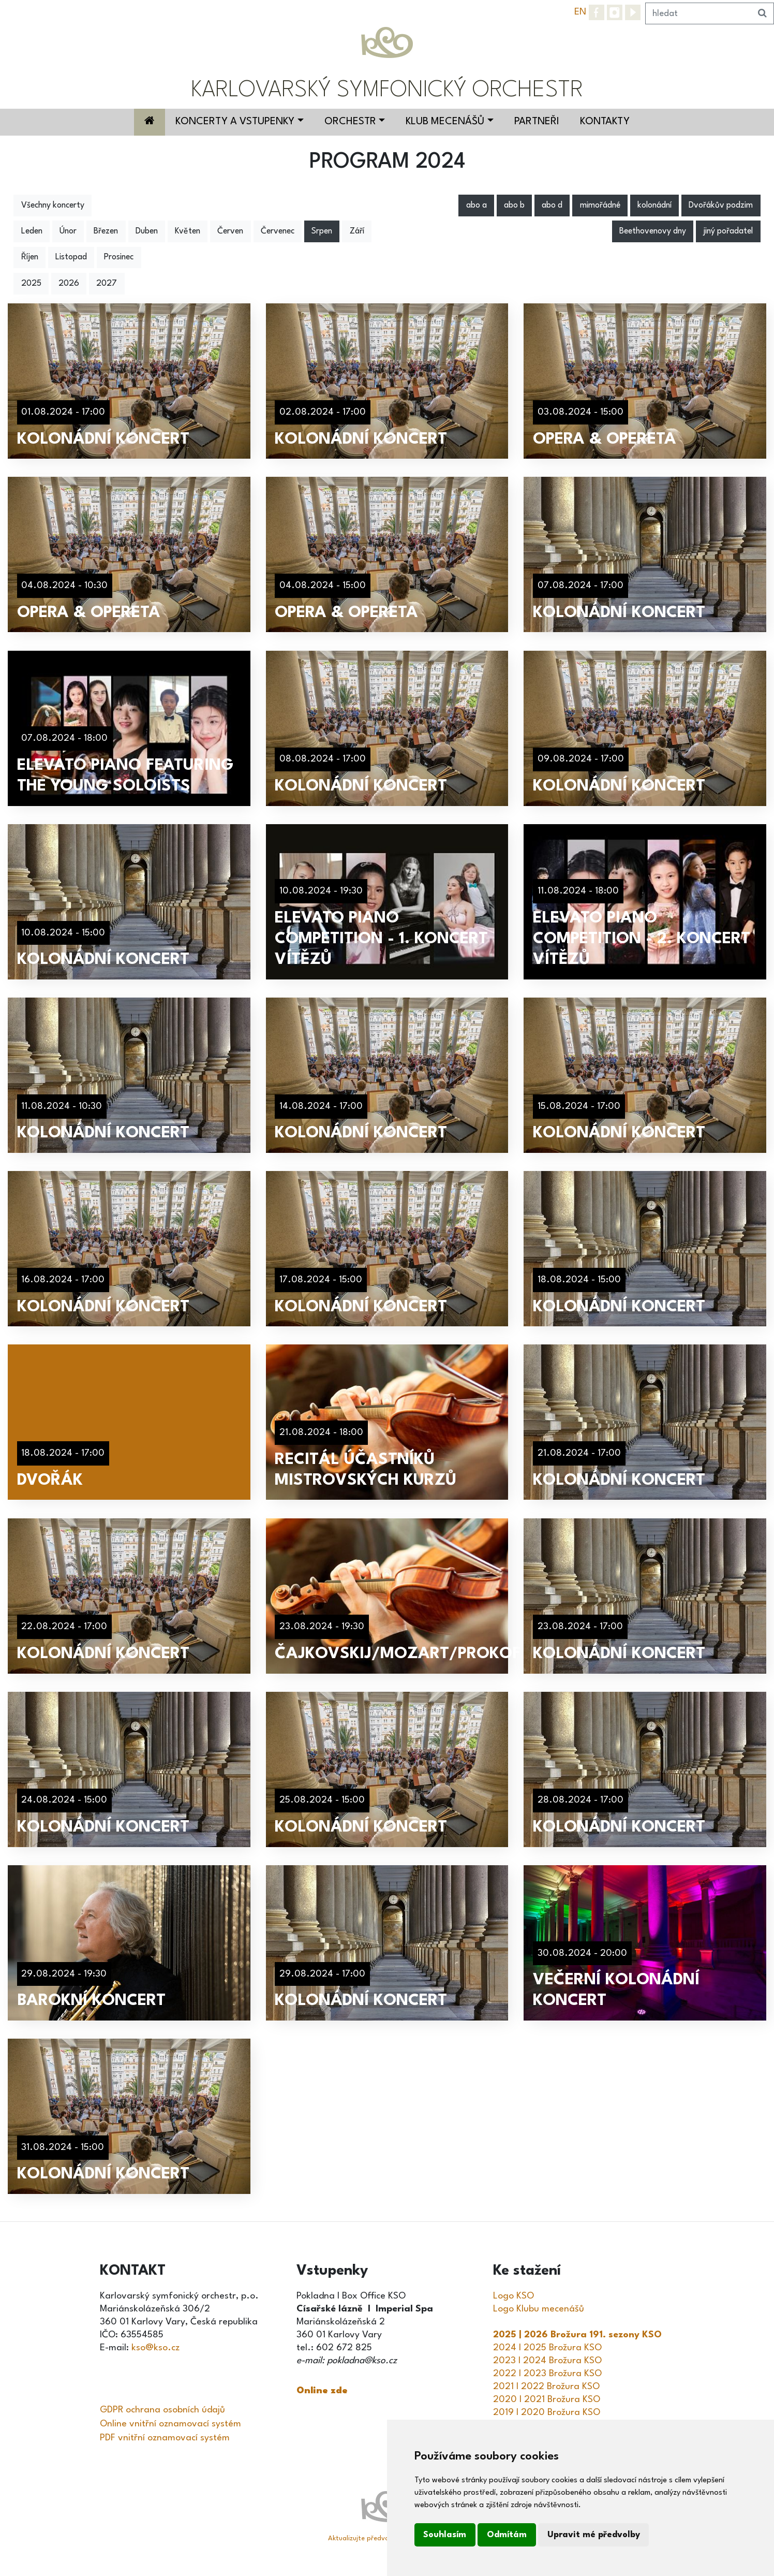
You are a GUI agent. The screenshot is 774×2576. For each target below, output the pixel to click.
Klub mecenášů (445, 121)
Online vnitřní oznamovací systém (170, 2423)
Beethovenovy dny (652, 231)
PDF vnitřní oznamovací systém (165, 2437)
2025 (31, 284)
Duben (147, 231)
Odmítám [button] (507, 2534)
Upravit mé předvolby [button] (593, 2534)
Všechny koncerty (52, 205)
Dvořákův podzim (721, 205)
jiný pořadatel (728, 231)
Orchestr (350, 121)
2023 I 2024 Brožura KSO (547, 2360)
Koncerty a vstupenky (234, 121)
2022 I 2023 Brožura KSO (547, 2373)
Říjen (29, 257)
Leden (31, 231)
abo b (514, 205)
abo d (552, 205)
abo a (476, 205)
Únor (68, 231)
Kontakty (605, 121)
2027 (106, 284)
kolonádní (654, 205)
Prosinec (118, 257)
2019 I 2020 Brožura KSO (546, 2412)
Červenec (277, 231)
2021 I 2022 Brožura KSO (546, 2386)
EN (580, 12)
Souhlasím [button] (444, 2534)
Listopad (71, 257)
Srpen (321, 231)
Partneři (536, 121)
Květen (187, 231)
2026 (68, 284)
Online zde (322, 2390)
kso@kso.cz (155, 2347)
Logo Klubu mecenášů (538, 2309)
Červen (230, 231)
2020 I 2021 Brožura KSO (546, 2399)
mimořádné (600, 205)
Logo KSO (513, 2296)
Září (357, 231)
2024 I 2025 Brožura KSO (547, 2347)
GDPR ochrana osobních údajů (162, 2409)
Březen (106, 231)
